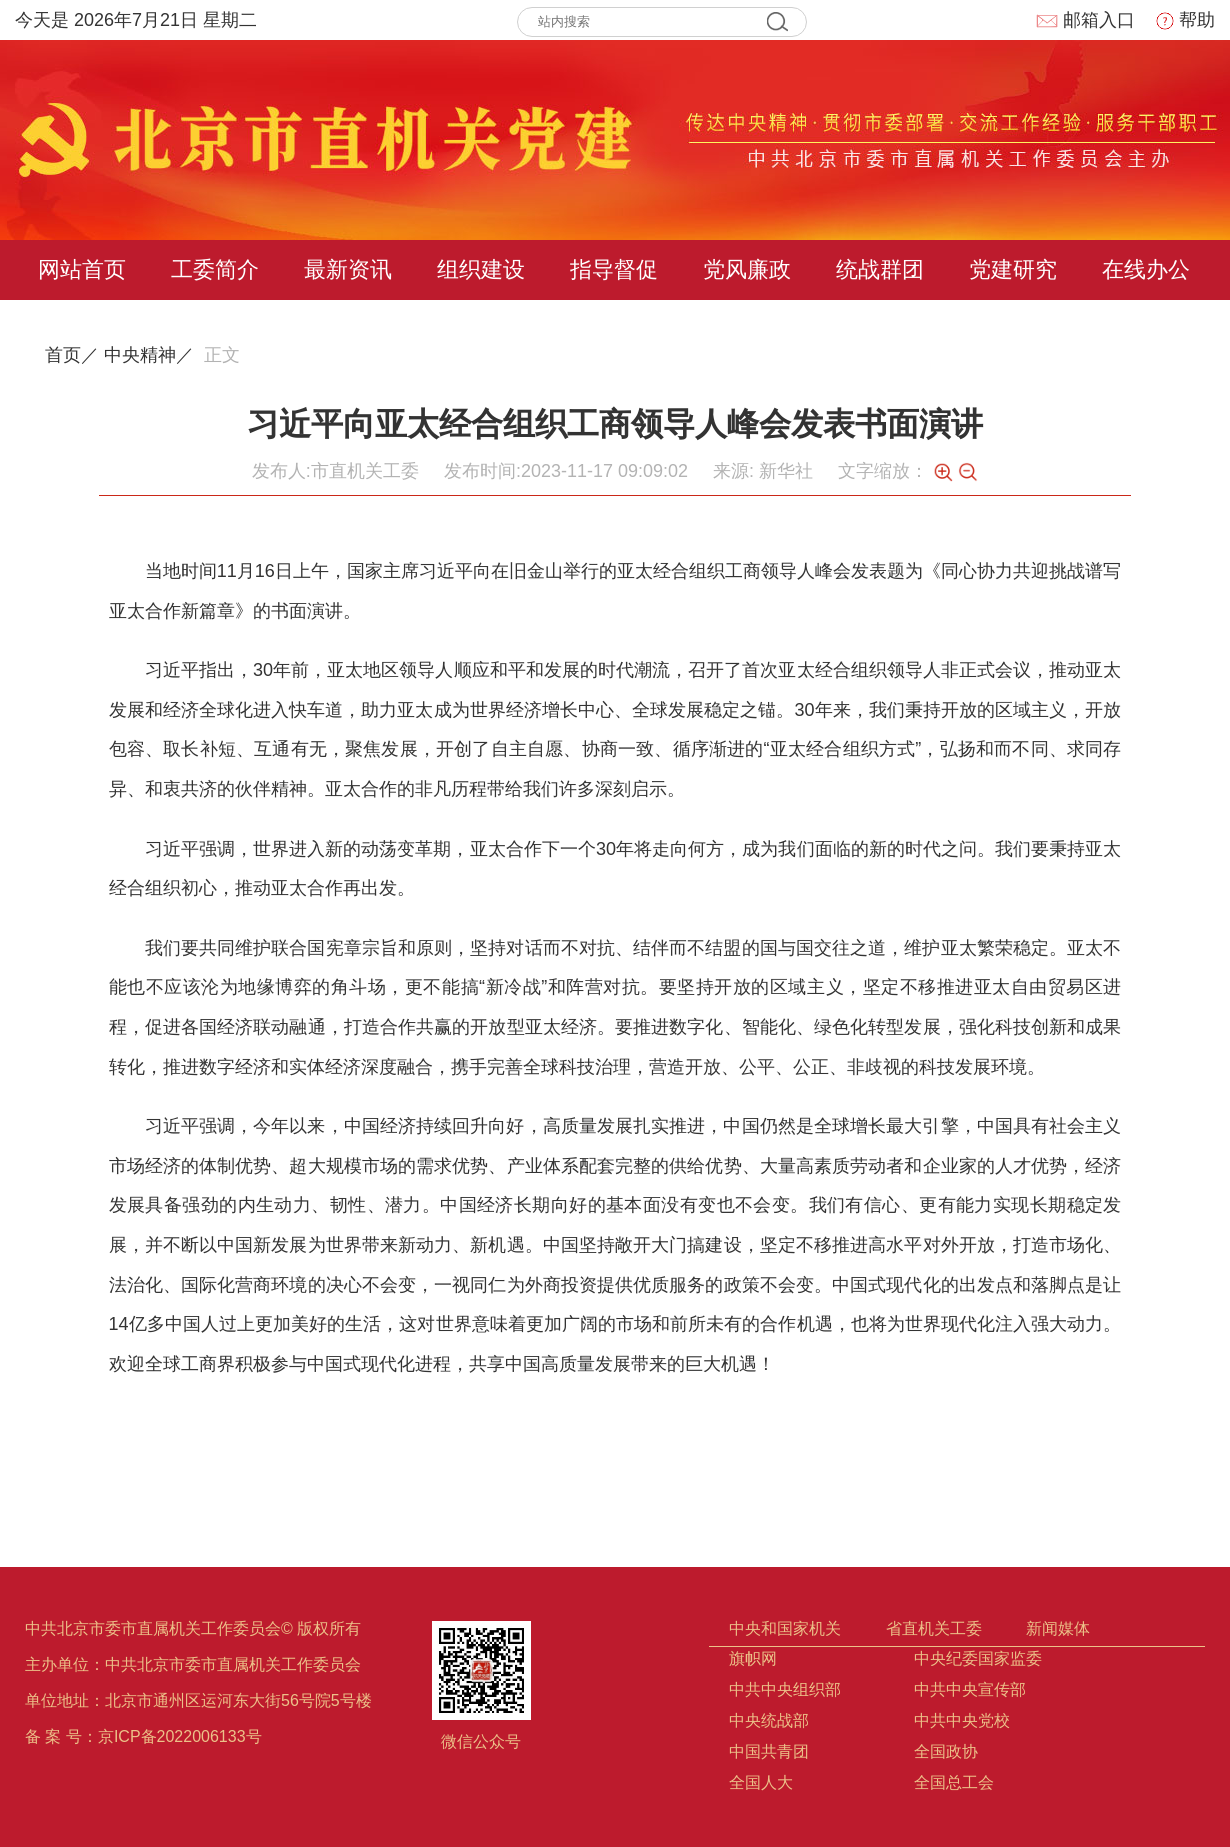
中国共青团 (769, 1751)
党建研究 (1013, 269)
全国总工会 (954, 1782)
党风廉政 (747, 269)
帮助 (1185, 20)
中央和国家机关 (785, 1628)
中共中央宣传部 (970, 1689)
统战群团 (880, 269)
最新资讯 (348, 269)
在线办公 (1146, 269)
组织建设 (481, 269)
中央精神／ (149, 355)
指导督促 (614, 269)
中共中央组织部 (785, 1689)
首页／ (72, 355)
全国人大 (761, 1782)
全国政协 (946, 1751)
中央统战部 (769, 1720)
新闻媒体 (1058, 1628)
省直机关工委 (934, 1628)
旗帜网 (753, 1658)
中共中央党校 (962, 1720)
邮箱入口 (1085, 20)
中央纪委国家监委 (978, 1658)
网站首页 (82, 269)
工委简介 (215, 269)
